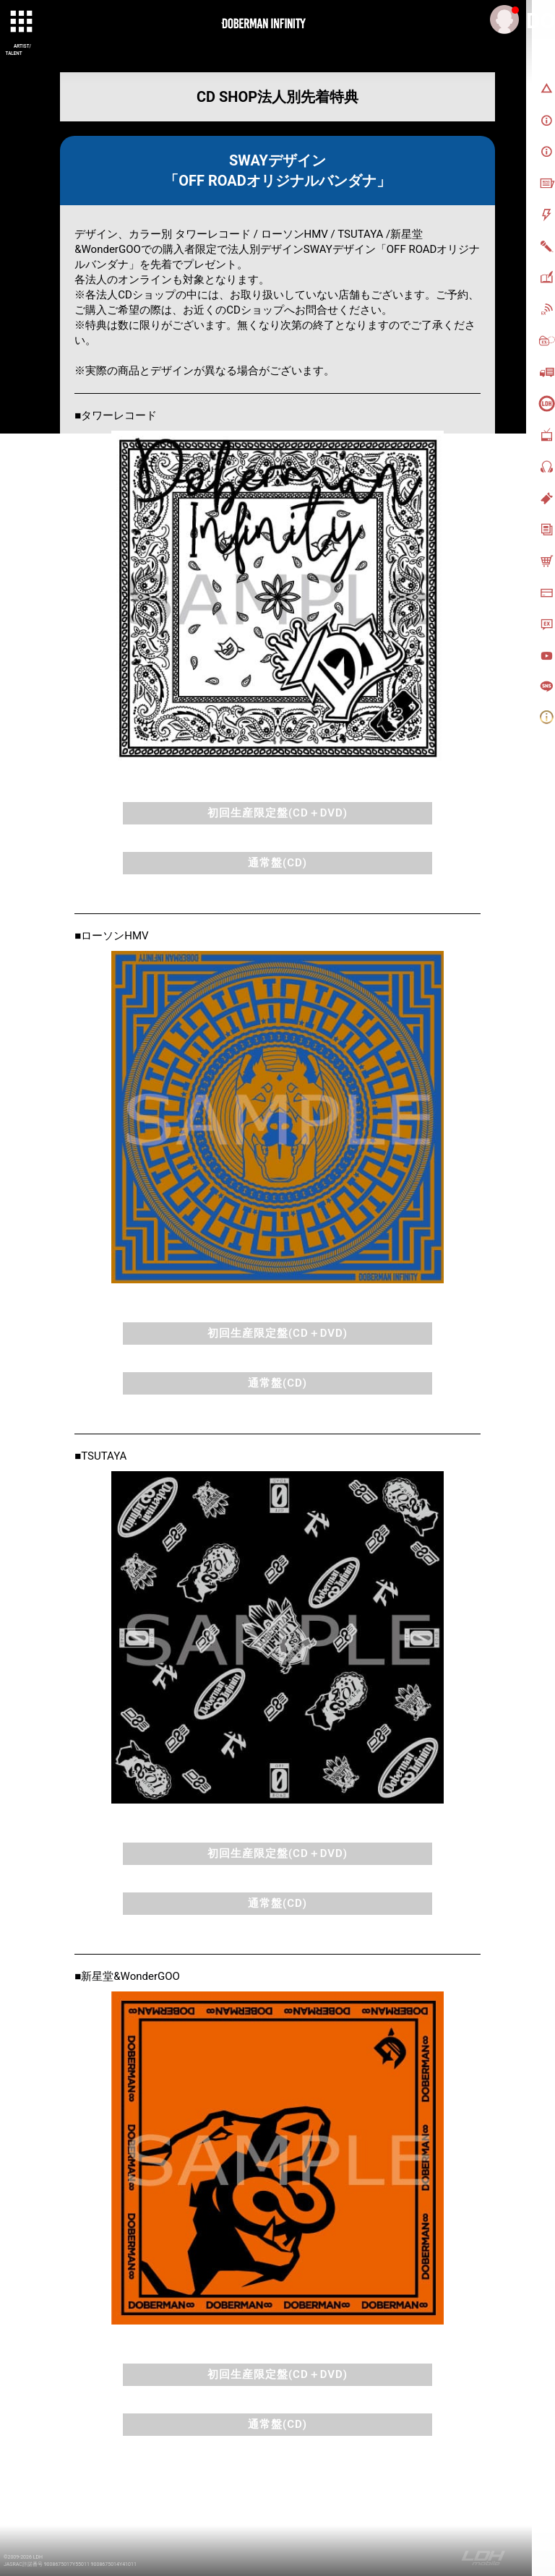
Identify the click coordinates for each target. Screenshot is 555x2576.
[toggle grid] (22, 22)
